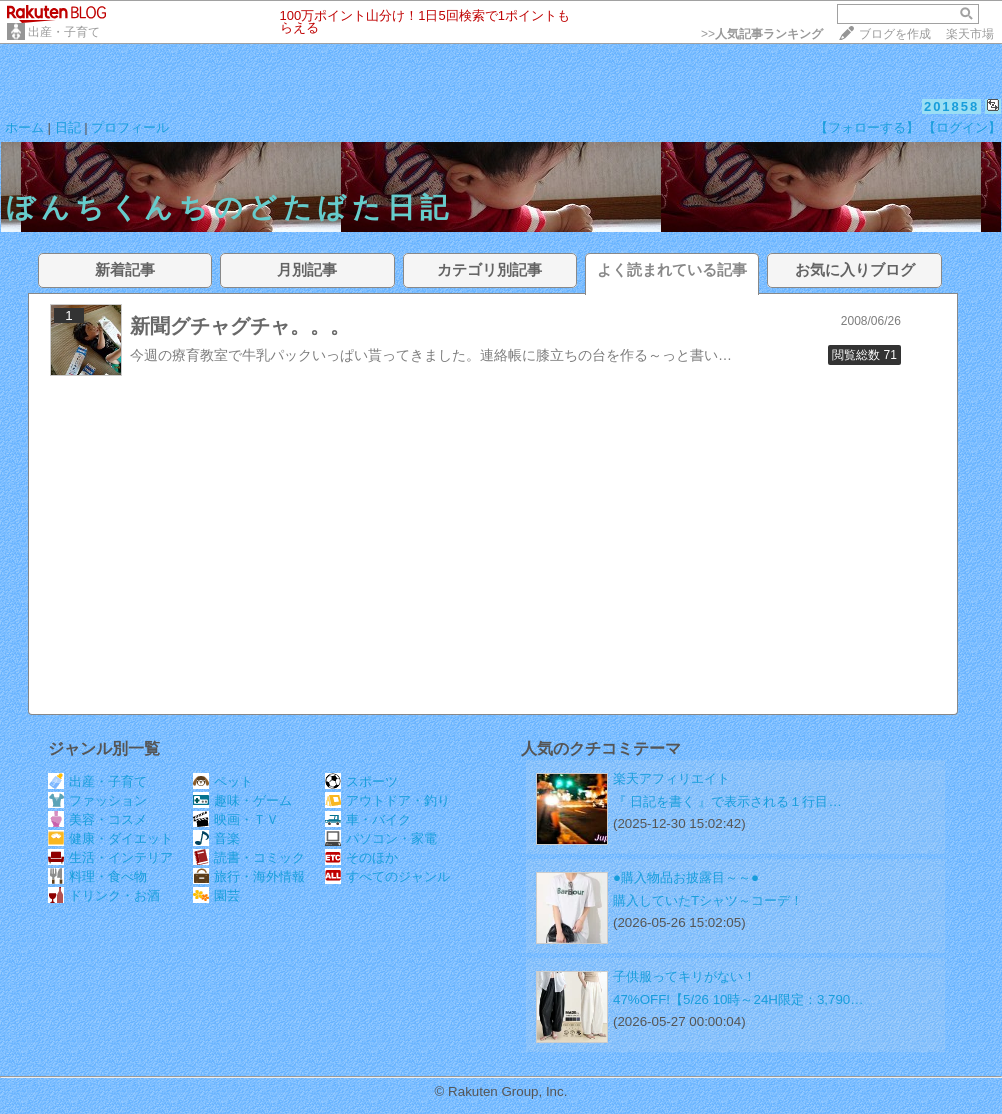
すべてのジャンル (387, 876)
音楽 (216, 838)
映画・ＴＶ (236, 819)
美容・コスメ (97, 819)
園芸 (216, 895)
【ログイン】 (962, 127)
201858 (951, 106)
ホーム (24, 127)
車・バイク (368, 819)
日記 (68, 127)
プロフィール (130, 127)
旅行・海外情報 (249, 876)
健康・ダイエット (110, 838)
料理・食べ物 (97, 876)
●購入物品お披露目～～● (686, 877)
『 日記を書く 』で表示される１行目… (727, 801)
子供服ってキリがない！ (684, 976)
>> (762, 34)
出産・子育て (64, 32)
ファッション (97, 800)
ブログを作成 (895, 34)
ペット (223, 781)
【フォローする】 (867, 127)
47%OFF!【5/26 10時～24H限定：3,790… (738, 999)
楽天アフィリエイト (671, 778)
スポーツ (361, 781)
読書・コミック (249, 857)
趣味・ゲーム (242, 800)
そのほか (361, 857)
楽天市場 (970, 34)
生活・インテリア (110, 857)
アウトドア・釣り (387, 800)
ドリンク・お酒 (104, 895)
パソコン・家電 (381, 838)
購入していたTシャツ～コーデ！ (708, 900)
